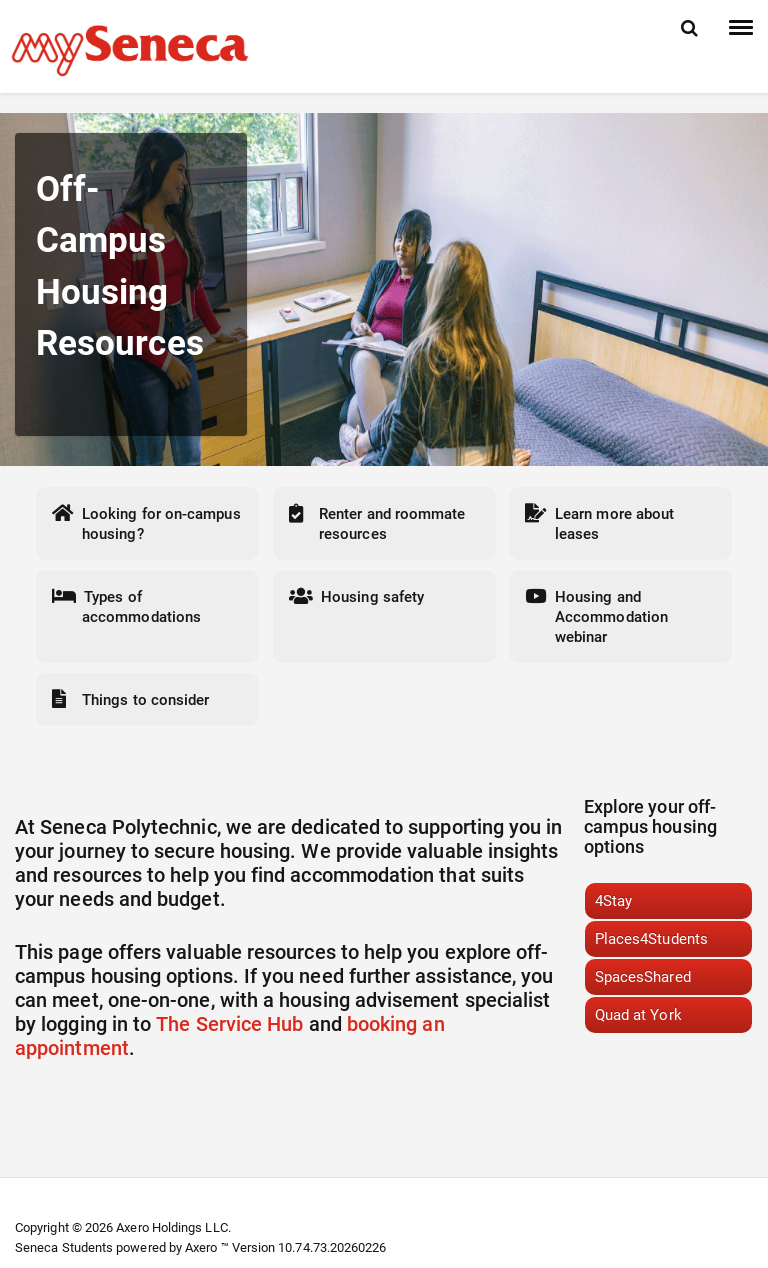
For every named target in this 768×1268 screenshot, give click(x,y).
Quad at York (638, 1015)
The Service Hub (229, 1024)
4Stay (613, 901)
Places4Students (651, 939)
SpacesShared (643, 977)
